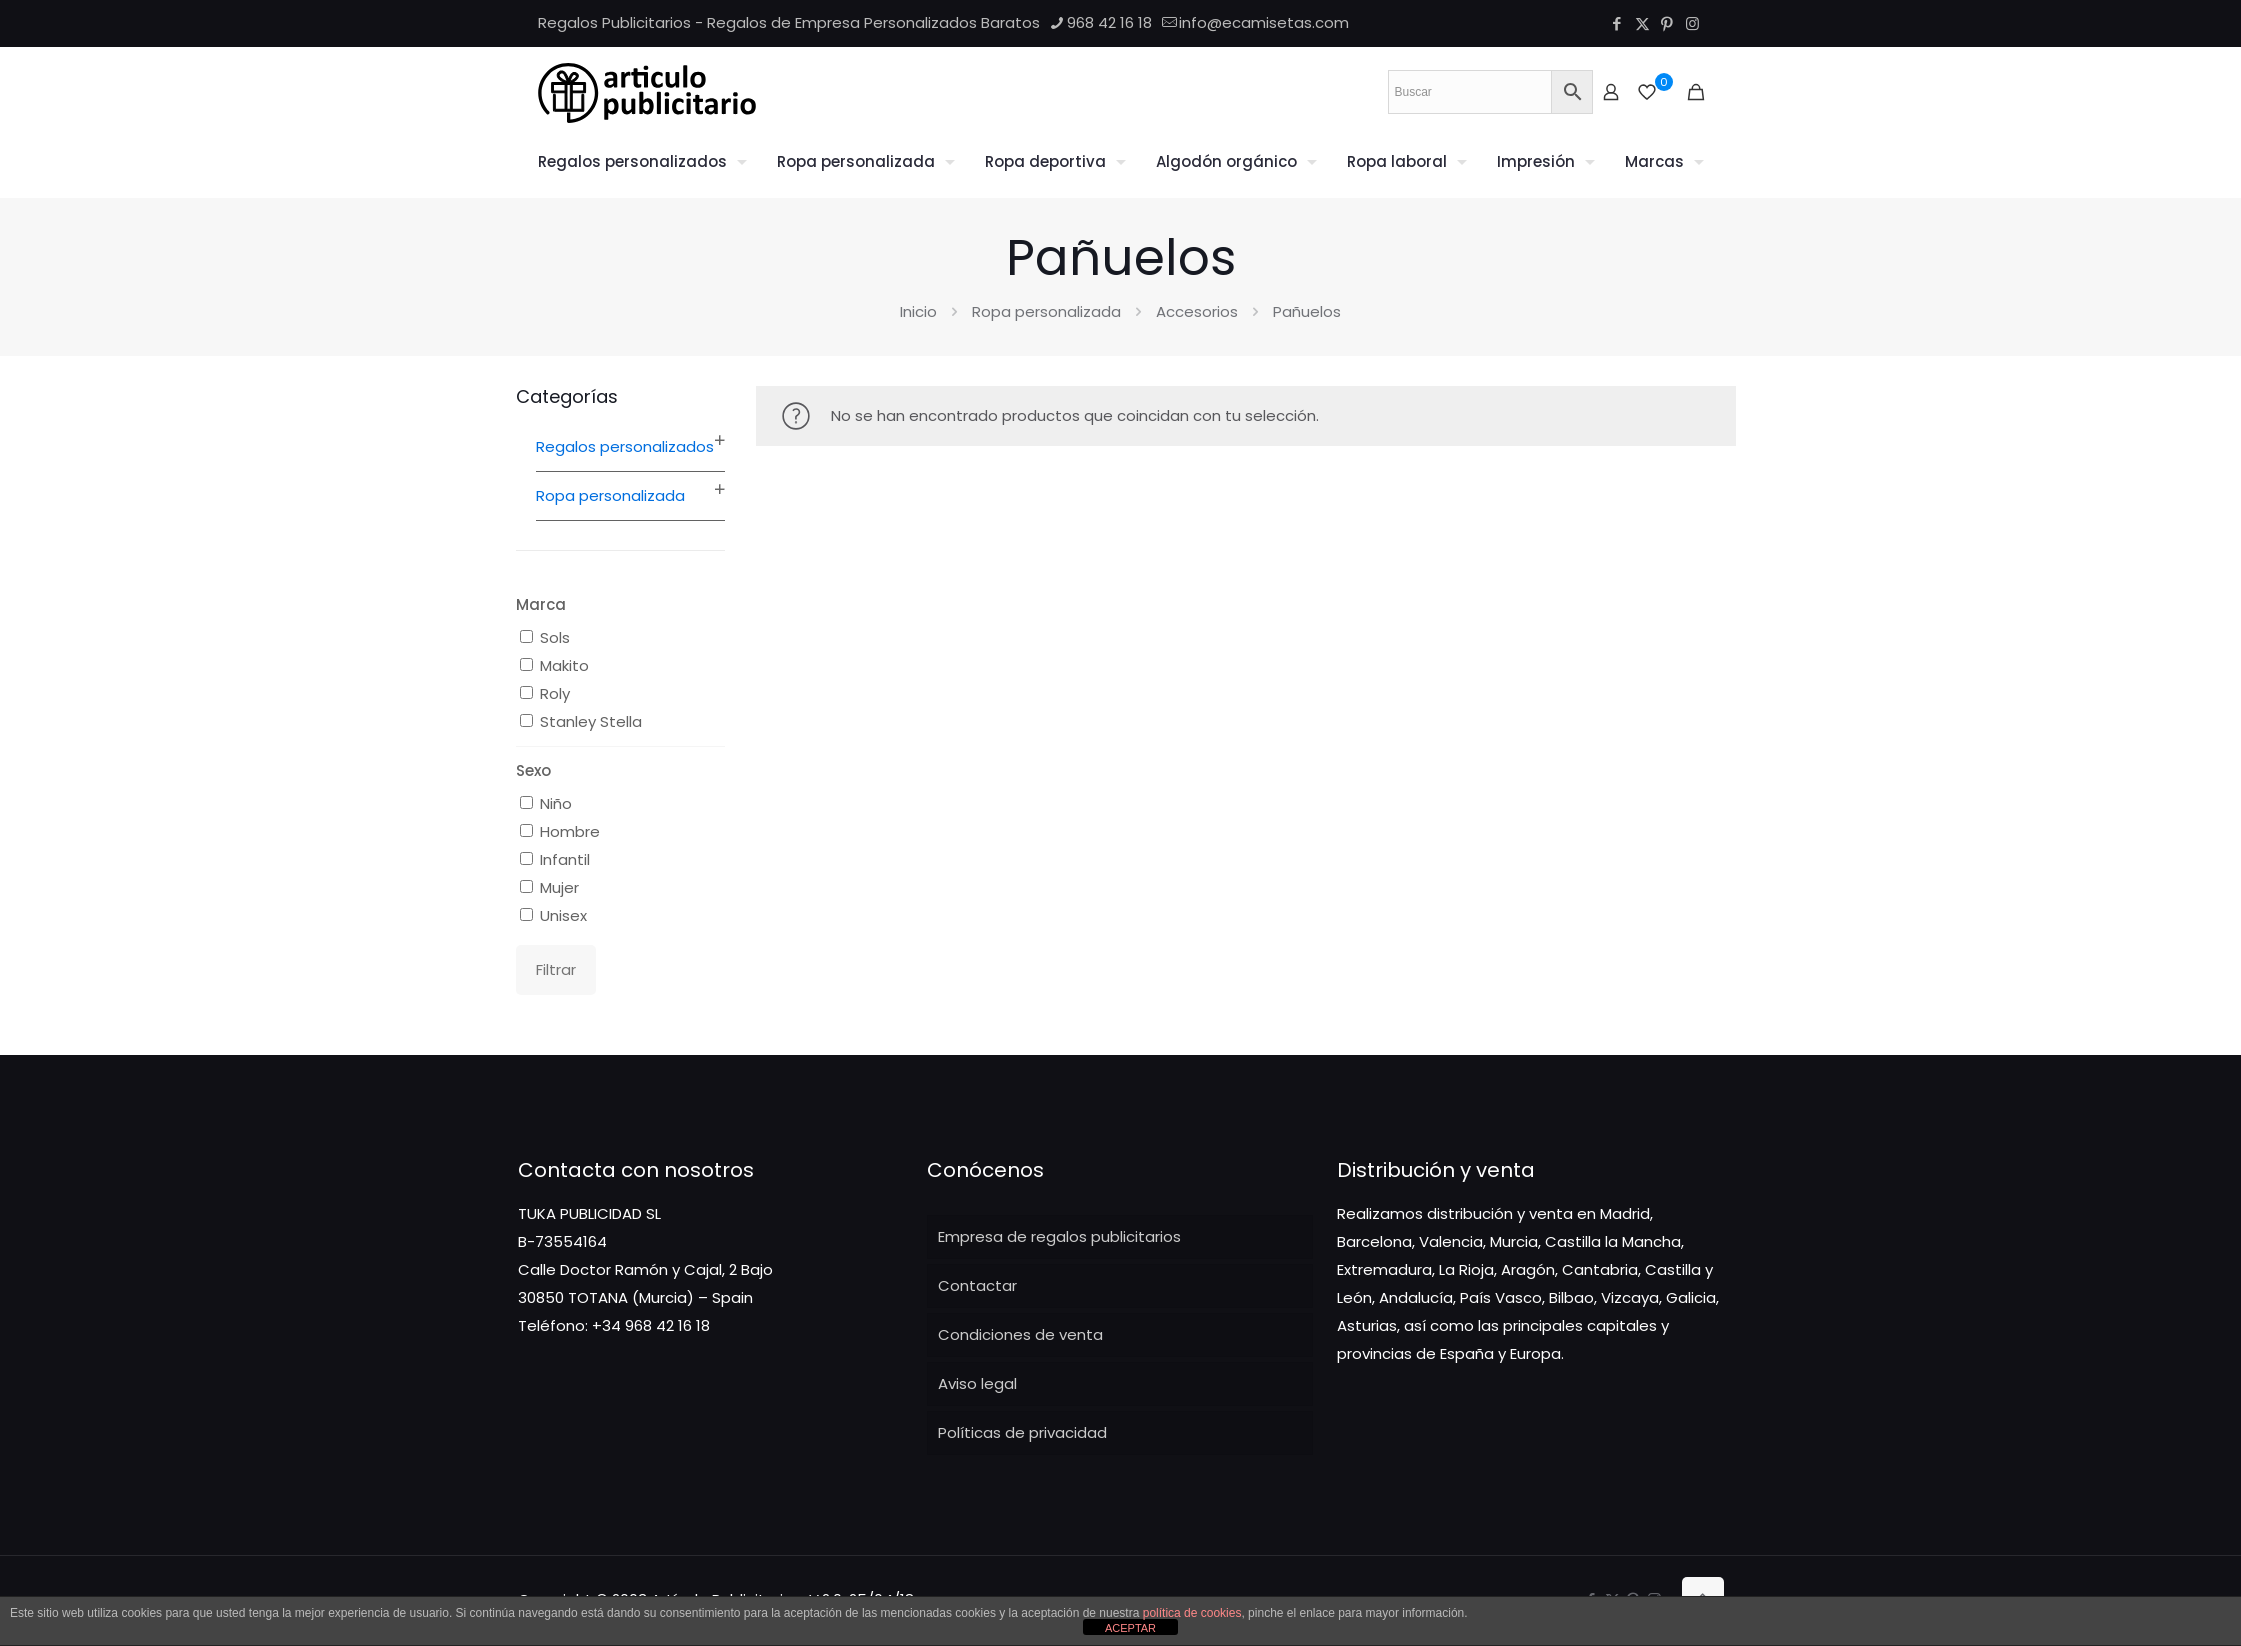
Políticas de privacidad (1022, 1432)
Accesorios (1197, 311)
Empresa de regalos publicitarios (1059, 1236)
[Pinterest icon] (1667, 23)
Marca (541, 604)
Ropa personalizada (1046, 311)
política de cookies (1192, 1613)
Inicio (918, 311)
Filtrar (556, 969)
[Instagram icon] (1692, 23)
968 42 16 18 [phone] (1109, 22)
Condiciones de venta (1020, 1334)
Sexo (533, 770)
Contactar (977, 1285)
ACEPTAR (1130, 1628)
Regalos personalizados (625, 446)
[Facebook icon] (1617, 23)
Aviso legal (977, 1383)
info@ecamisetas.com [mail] (1264, 22)
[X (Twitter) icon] (1642, 23)
